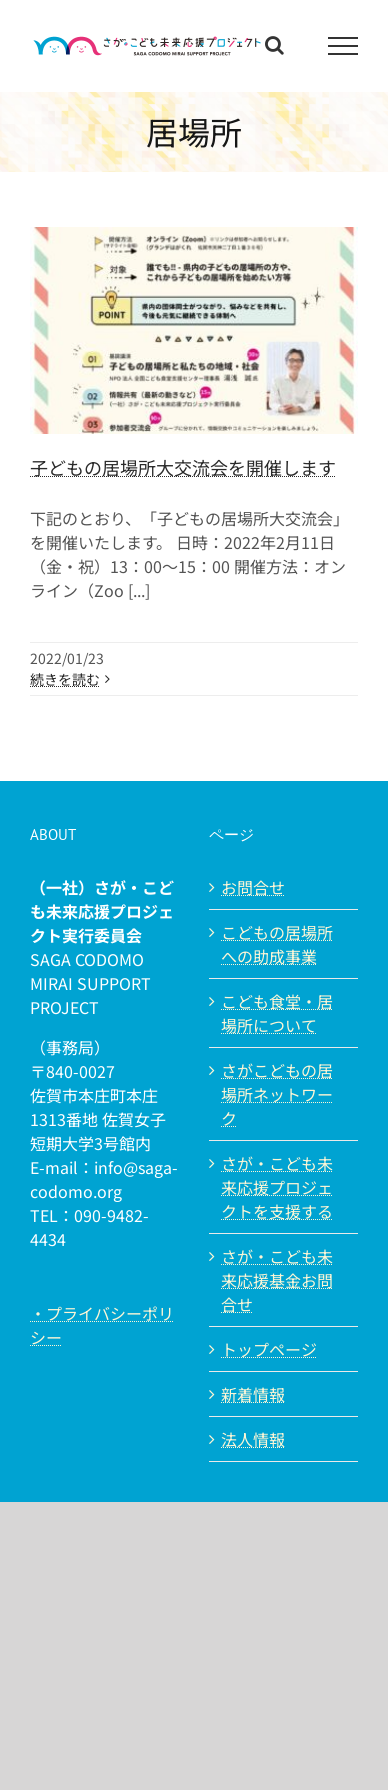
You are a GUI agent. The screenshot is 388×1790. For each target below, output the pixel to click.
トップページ (269, 1349)
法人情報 (253, 1439)
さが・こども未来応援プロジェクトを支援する (277, 1187)
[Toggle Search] (274, 45)
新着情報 (253, 1394)
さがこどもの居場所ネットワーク (277, 1094)
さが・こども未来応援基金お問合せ (277, 1280)
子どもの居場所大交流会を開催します (183, 467)
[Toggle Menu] (343, 46)
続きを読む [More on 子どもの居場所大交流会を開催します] (65, 679)
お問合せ (253, 887)
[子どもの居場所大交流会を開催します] (194, 330)
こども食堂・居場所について (277, 1013)
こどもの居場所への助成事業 (277, 944)
